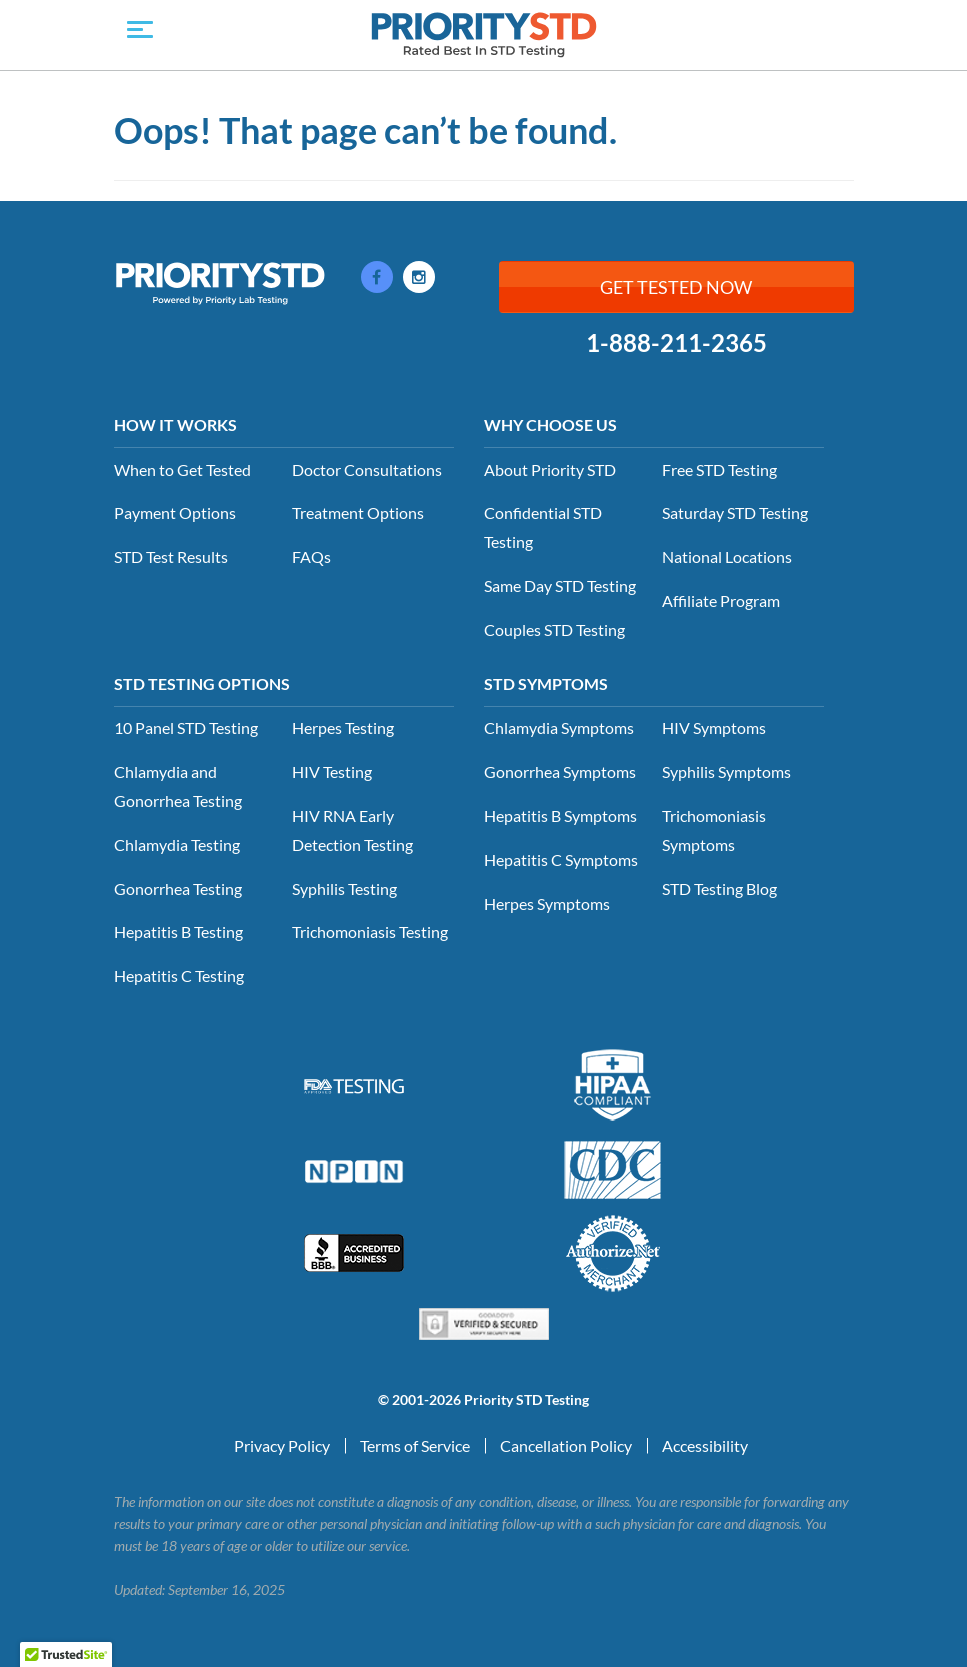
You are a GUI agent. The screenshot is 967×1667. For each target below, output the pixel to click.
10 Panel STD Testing (186, 727)
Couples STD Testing (554, 629)
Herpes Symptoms (547, 903)
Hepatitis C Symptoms (561, 859)
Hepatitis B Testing (178, 931)
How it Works (175, 424)
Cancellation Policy (566, 1445)
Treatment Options (358, 512)
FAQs (311, 556)
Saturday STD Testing (735, 512)
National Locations (727, 556)
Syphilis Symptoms (726, 771)
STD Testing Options (202, 683)
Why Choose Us (550, 424)
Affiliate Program (721, 600)
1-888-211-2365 (676, 343)
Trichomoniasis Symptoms (714, 830)
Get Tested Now (676, 287)
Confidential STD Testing (543, 527)
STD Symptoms (546, 683)
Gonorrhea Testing (178, 888)
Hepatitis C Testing (179, 975)
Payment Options (175, 512)
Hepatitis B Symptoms (560, 815)
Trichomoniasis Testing (370, 931)
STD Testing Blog (719, 888)
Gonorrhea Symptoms (560, 771)
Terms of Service (415, 1445)
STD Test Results (171, 556)
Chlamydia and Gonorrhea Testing (178, 786)
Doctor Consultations (367, 469)
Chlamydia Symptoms (559, 727)
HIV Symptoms (714, 727)
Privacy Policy (282, 1445)
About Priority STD (550, 469)
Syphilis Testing (344, 888)
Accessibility (705, 1445)
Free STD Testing (719, 469)
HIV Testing (332, 771)
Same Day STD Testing (560, 585)
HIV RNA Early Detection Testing (352, 830)
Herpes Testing (343, 727)
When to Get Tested (182, 469)
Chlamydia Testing (177, 844)
